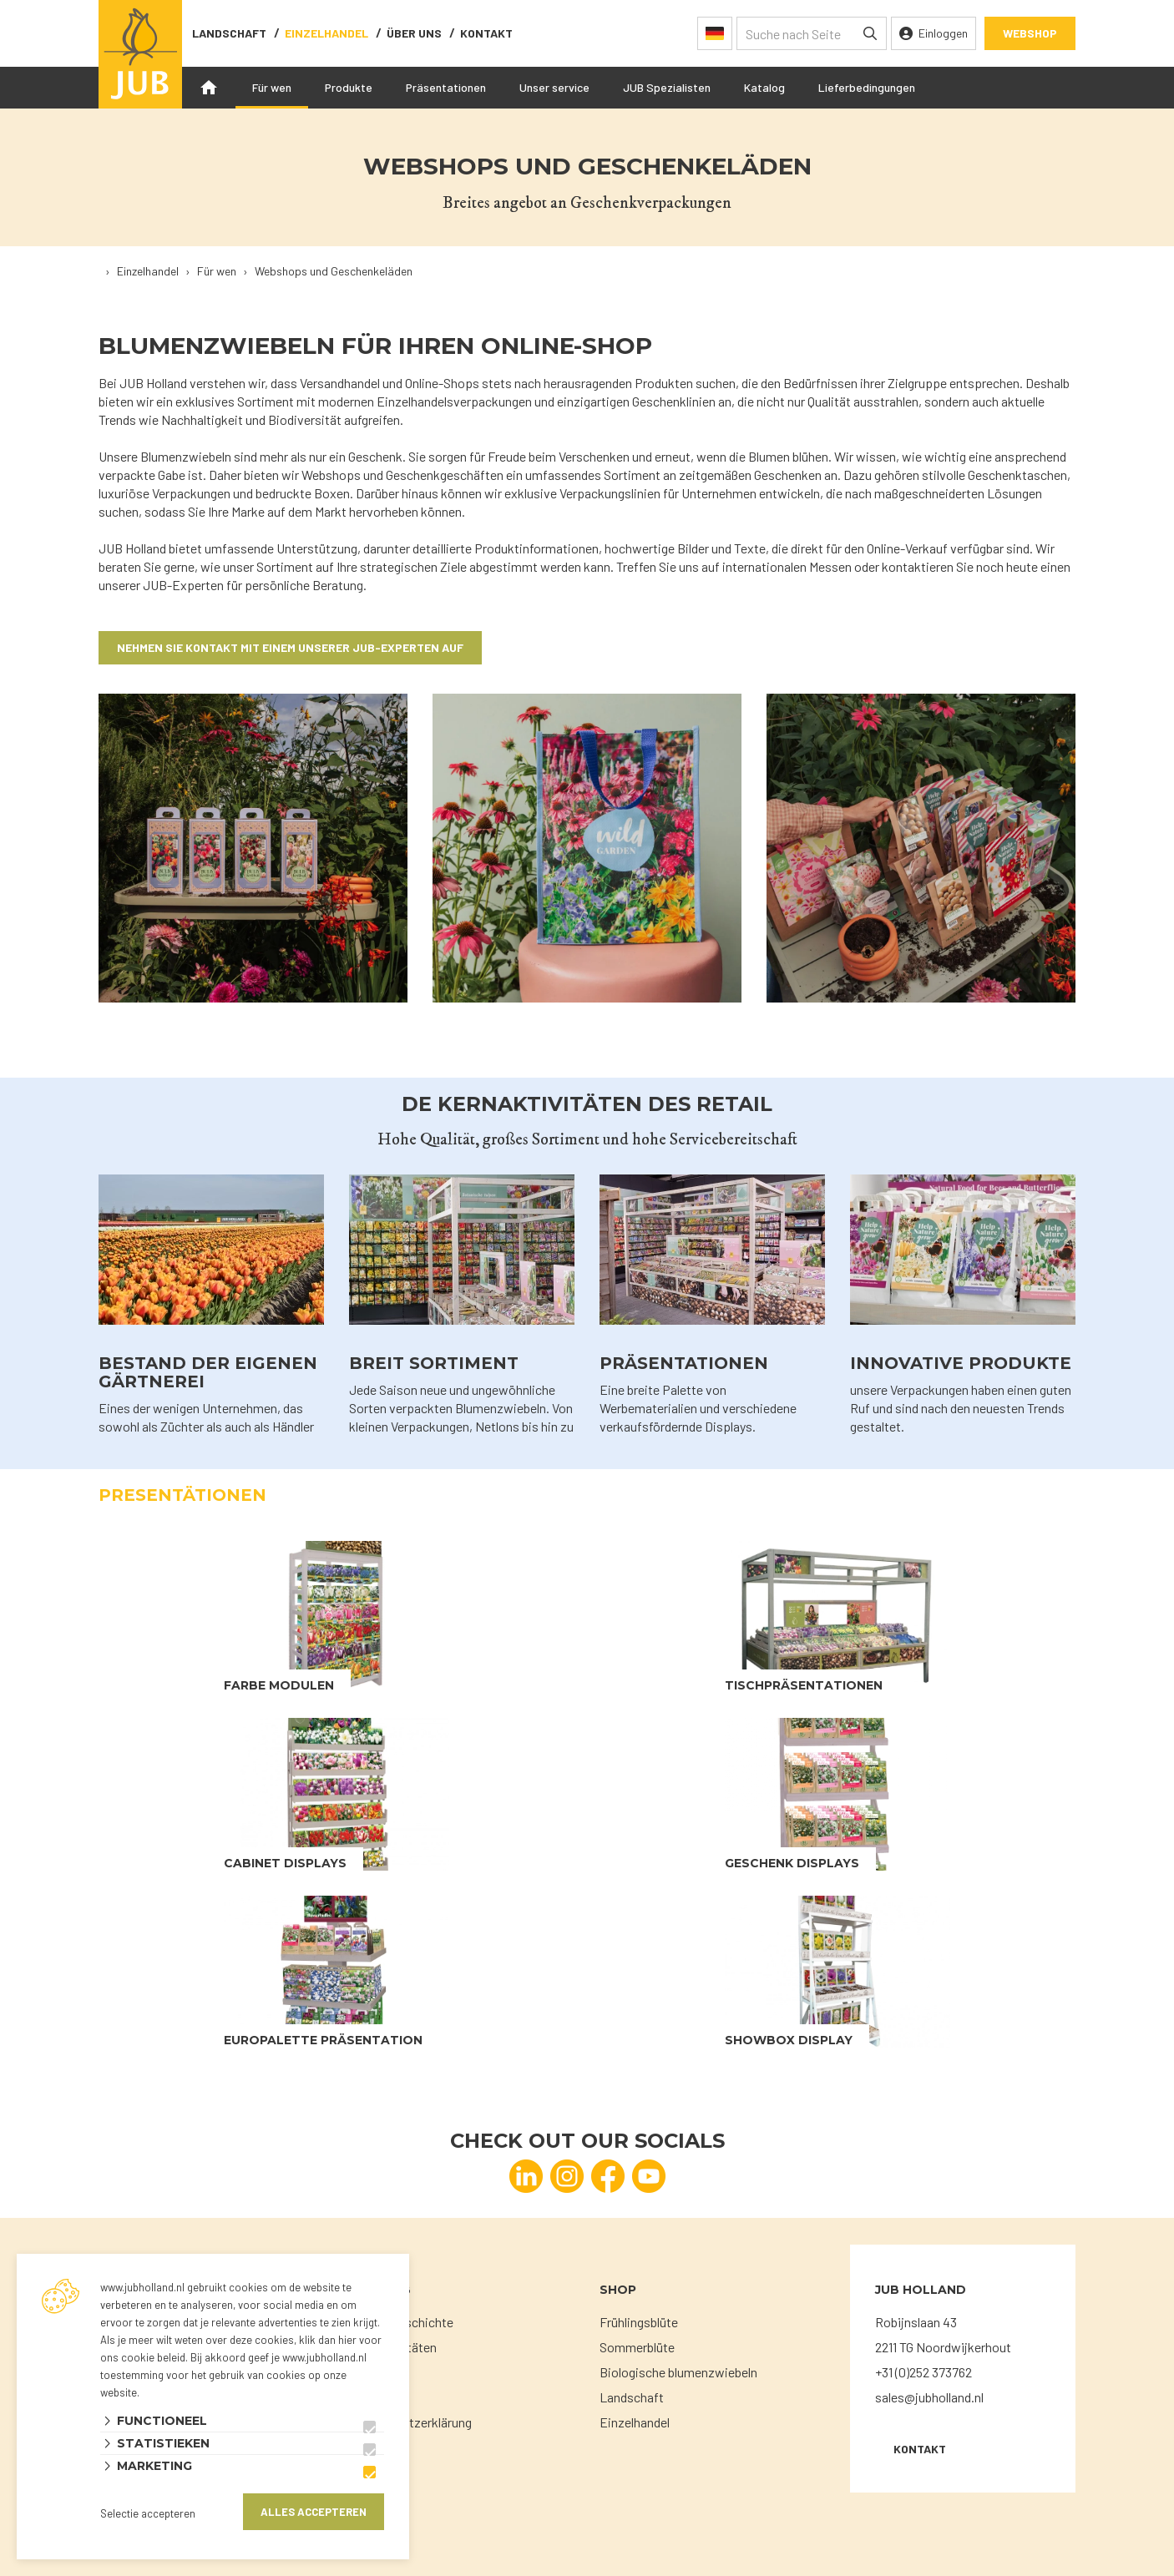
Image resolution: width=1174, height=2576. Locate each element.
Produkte (348, 87)
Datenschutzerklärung (410, 2422)
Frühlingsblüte (639, 2322)
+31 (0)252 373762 (923, 2372)
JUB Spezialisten (667, 87)
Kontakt (486, 33)
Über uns (414, 33)
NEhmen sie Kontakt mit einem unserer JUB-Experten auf (290, 647)
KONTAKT (919, 2449)
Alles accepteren (314, 2511)
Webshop (1030, 33)
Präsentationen (446, 87)
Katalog (764, 87)
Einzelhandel (326, 33)
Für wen (271, 87)
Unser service (554, 87)
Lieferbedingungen (866, 87)
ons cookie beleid (142, 2357)
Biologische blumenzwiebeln (678, 2372)
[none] (870, 33)
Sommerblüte (637, 2347)
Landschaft (229, 33)
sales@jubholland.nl (929, 2397)
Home (208, 88)
